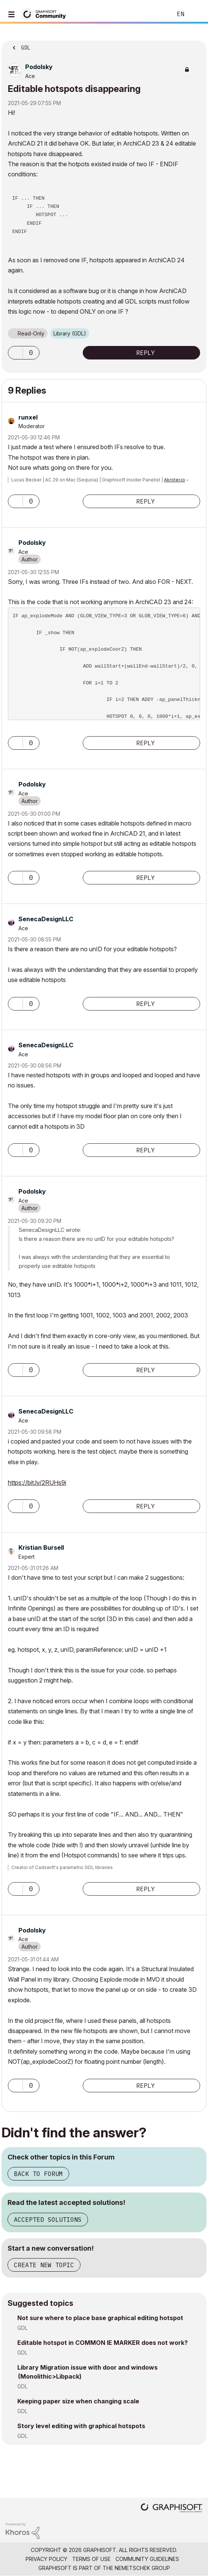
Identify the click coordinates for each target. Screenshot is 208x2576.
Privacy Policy (46, 2559)
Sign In (196, 14)
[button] (15, 352)
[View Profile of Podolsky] (39, 67)
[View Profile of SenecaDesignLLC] (45, 919)
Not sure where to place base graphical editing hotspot (100, 2318)
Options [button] (196, 45)
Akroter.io (174, 480)
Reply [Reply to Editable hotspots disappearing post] (145, 352)
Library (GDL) (69, 333)
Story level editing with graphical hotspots (81, 2426)
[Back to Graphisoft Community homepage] (46, 14)
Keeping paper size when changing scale (78, 2401)
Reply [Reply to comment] (145, 501)
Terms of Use (91, 2559)
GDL (22, 2328)
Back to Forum (38, 2173)
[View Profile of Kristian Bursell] (41, 1547)
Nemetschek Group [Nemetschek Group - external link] (142, 2568)
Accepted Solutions (48, 2219)
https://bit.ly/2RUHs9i (37, 1482)
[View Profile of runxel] (28, 417)
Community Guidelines (147, 2559)
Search (155, 14)
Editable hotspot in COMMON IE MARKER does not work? (102, 2342)
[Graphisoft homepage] (171, 2508)
